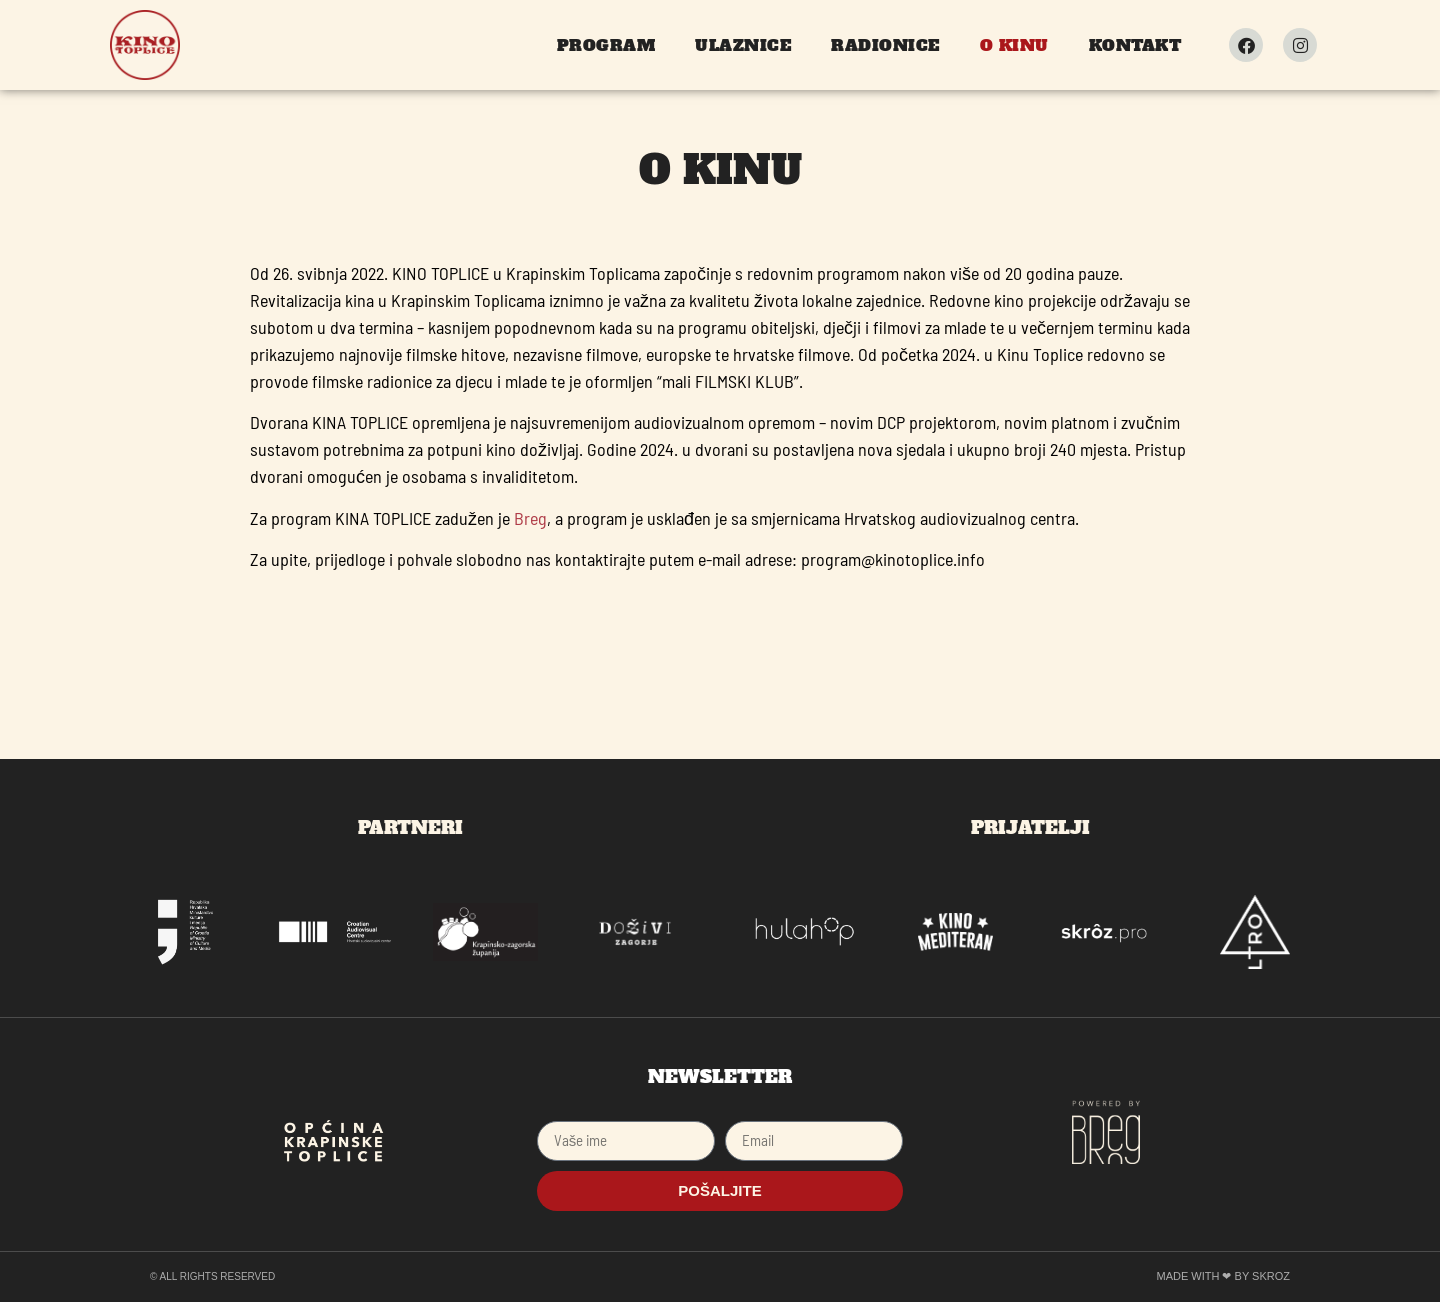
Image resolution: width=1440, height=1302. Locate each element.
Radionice (885, 45)
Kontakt (1135, 45)
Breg (530, 518)
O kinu (1014, 45)
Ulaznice (743, 45)
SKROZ (1271, 1276)
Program (606, 45)
